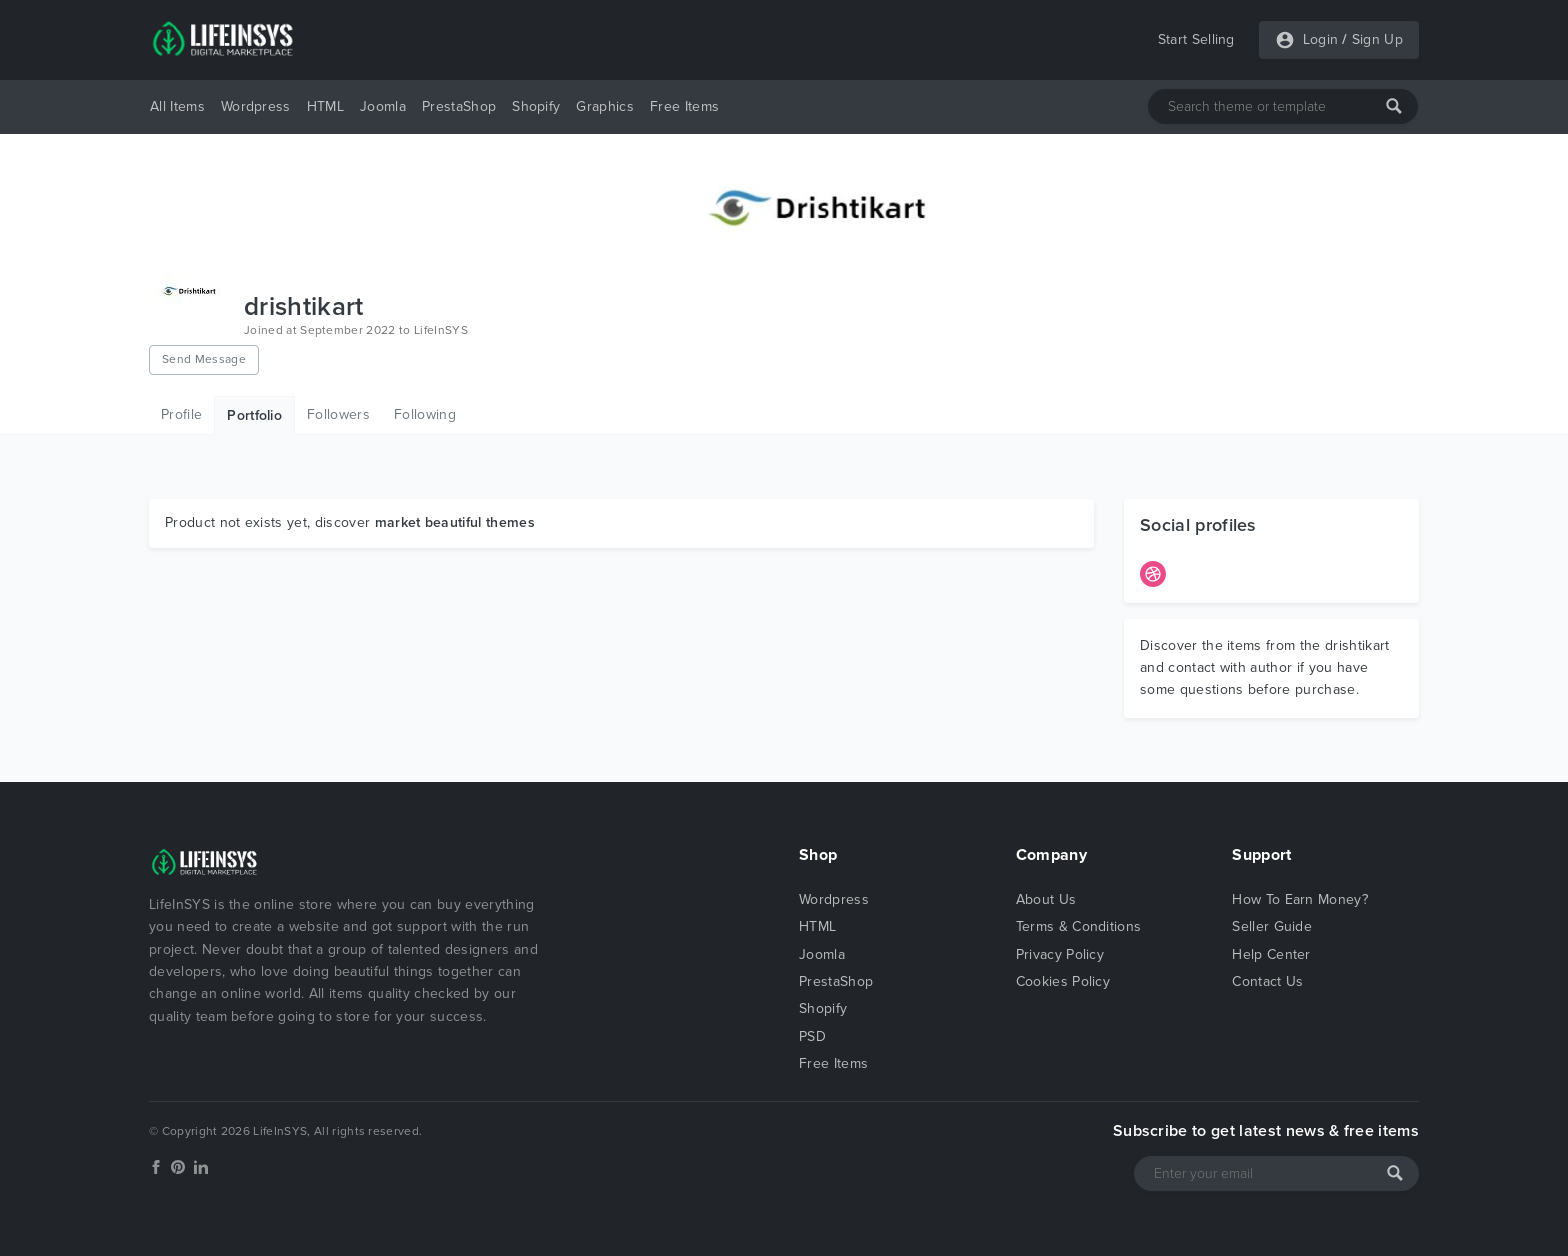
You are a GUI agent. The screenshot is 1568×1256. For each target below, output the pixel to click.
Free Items (684, 106)
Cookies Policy (1063, 981)
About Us (1046, 899)
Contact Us (1267, 981)
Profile (181, 414)
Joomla (383, 106)
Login (1321, 39)
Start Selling (1196, 39)
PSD (812, 1036)
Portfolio (254, 415)
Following (425, 414)
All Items (177, 106)
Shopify (536, 106)
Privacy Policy (1060, 954)
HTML (325, 106)
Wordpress (256, 106)
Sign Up (1377, 39)
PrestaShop (459, 106)
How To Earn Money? (1300, 899)
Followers (338, 414)
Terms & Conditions (1079, 926)
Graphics (605, 106)
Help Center (1271, 954)
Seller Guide (1272, 926)
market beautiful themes (455, 522)
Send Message (204, 359)
